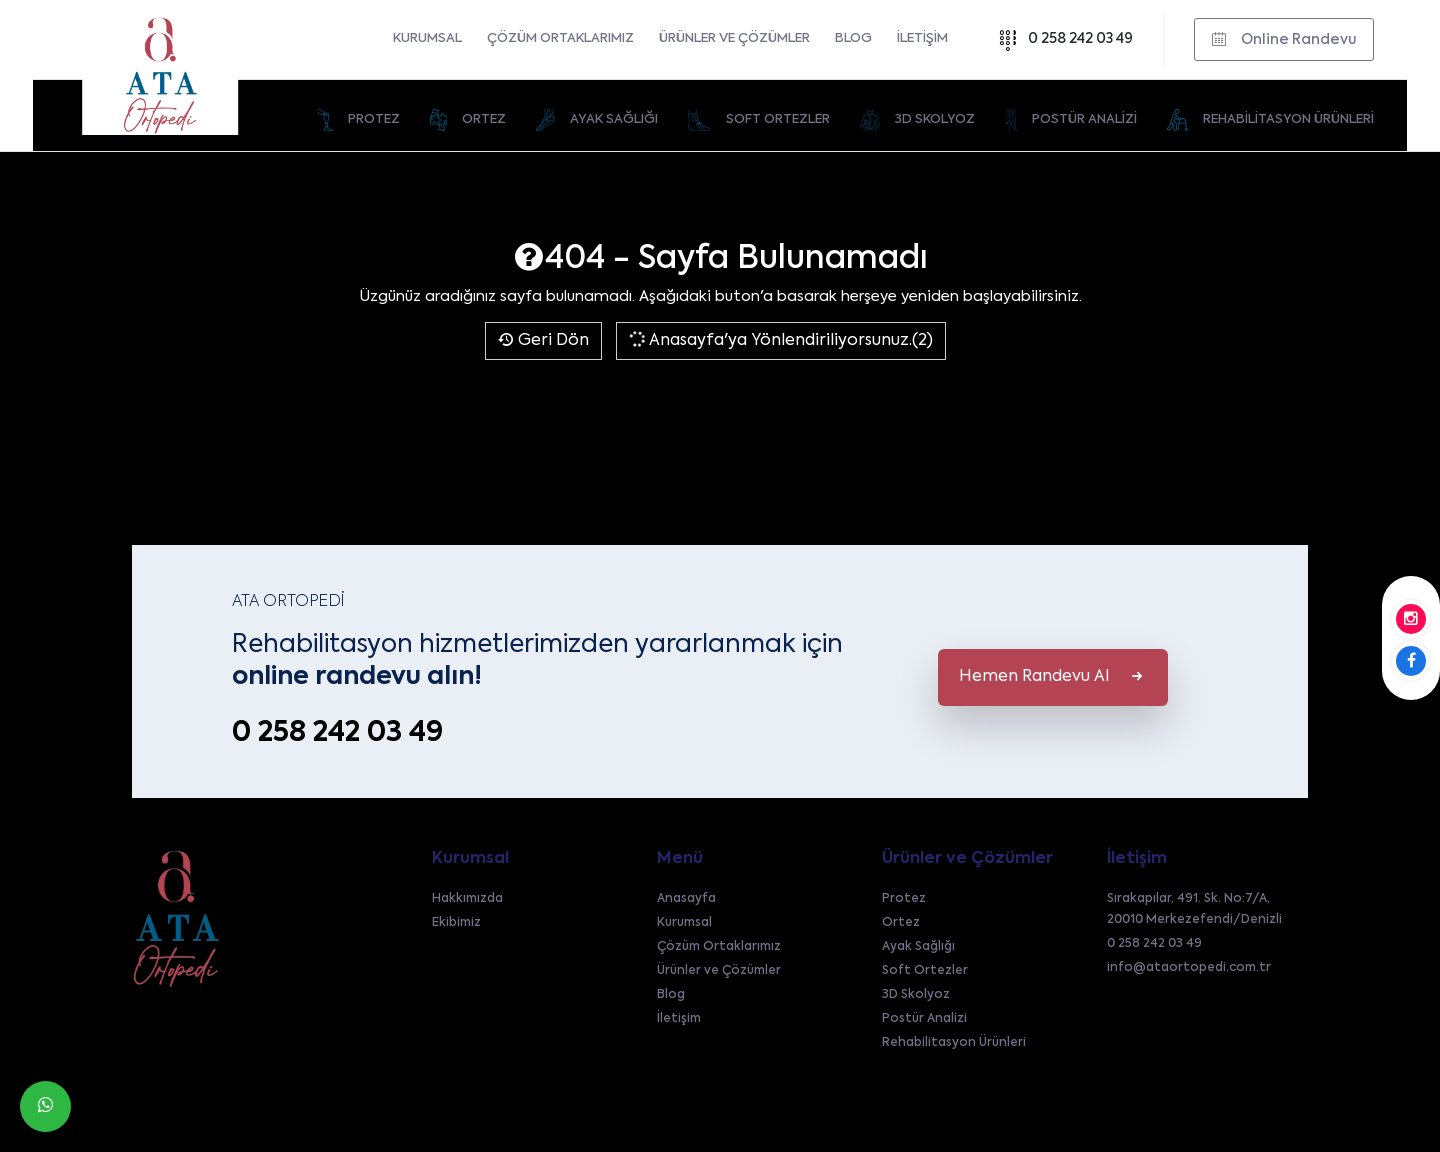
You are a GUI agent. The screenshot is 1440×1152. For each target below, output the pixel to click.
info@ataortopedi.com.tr (1189, 968)
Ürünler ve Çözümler (734, 38)
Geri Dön (543, 341)
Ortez (901, 923)
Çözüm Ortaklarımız (560, 38)
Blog (853, 38)
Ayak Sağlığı (918, 947)
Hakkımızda (467, 899)
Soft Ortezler (925, 971)
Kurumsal (427, 38)
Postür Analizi (924, 1019)
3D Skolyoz (916, 995)
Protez (904, 899)
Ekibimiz (456, 923)
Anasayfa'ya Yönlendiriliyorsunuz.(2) (779, 339)
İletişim (922, 38)
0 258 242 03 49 (1065, 40)
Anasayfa (686, 899)
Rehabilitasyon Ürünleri (954, 1043)
